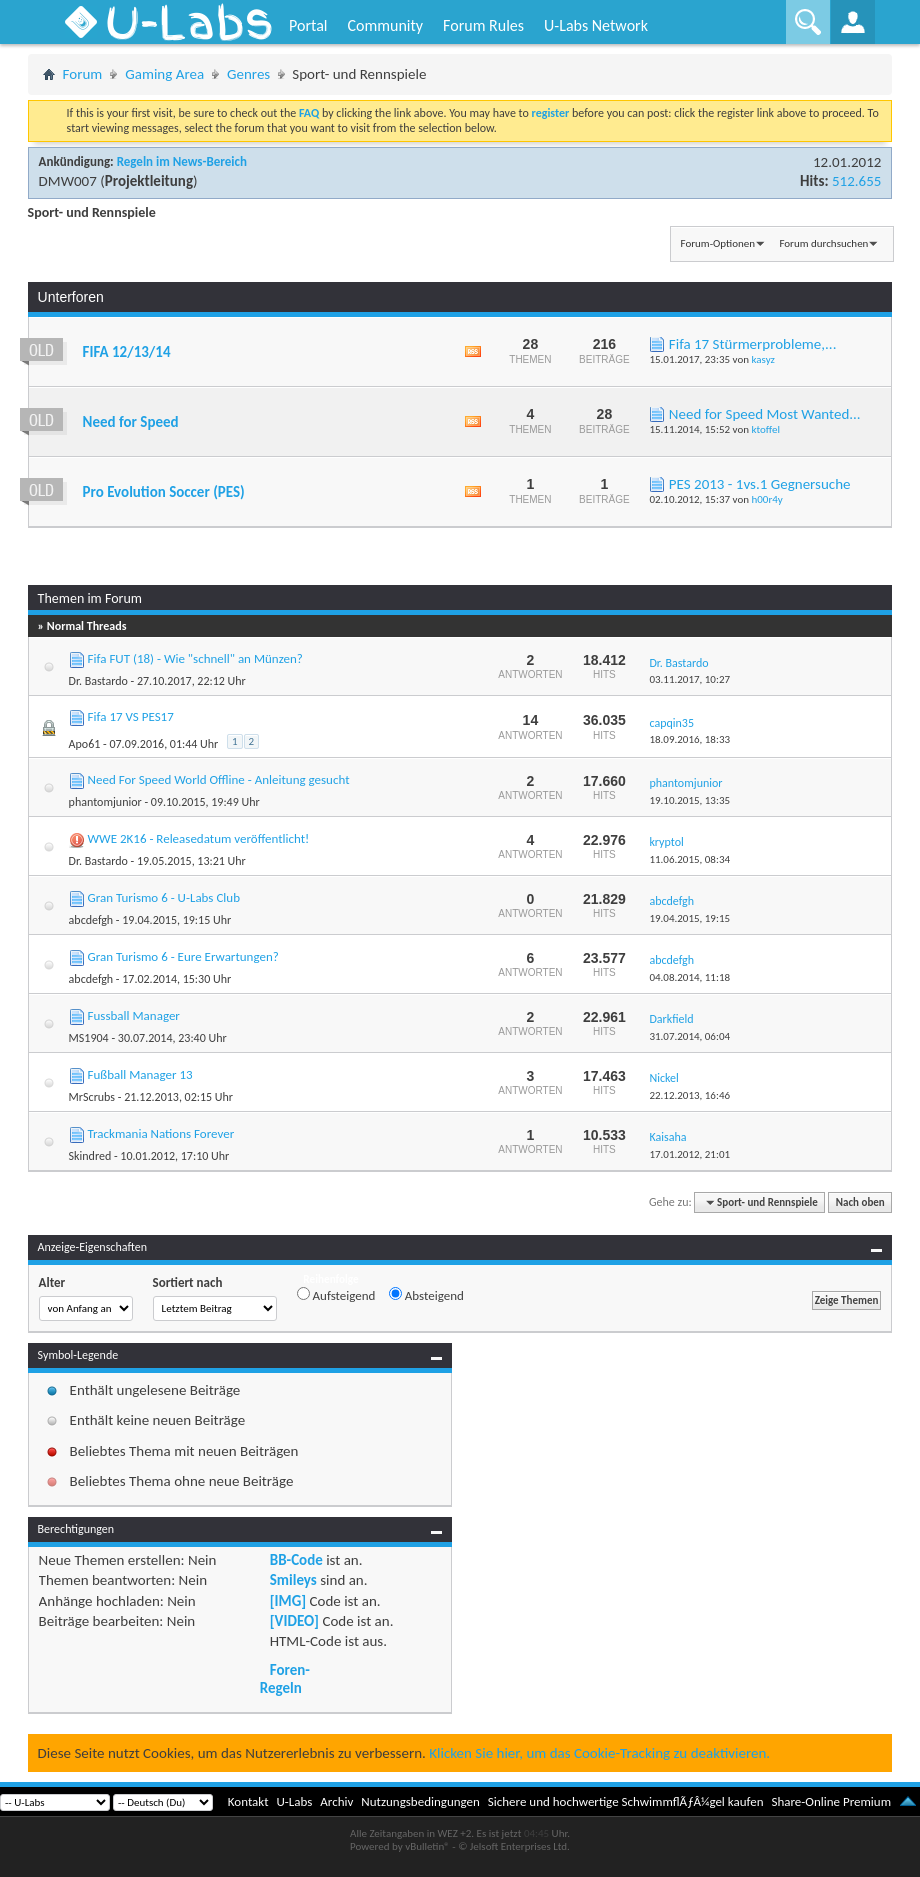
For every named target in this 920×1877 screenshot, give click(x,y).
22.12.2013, (689, 1095)
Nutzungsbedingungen (420, 1801)
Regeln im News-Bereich (182, 161)
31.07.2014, (689, 1036)
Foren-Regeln (285, 1679)
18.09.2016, (689, 739)
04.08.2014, (689, 977)
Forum (83, 74)
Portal (308, 25)
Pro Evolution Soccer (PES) (164, 492)
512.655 (856, 181)
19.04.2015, (689, 918)
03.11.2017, (689, 679)
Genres (248, 74)
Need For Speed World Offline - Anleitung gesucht (219, 779)
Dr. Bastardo (98, 681)
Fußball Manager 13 (140, 1074)
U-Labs (295, 1801)
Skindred (90, 1156)
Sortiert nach (188, 1282)
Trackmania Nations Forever (161, 1133)
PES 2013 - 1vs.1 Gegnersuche (760, 484)
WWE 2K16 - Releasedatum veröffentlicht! (199, 838)
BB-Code (296, 1560)
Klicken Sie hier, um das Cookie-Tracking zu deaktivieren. (599, 1753)
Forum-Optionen (718, 243)
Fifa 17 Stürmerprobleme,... (753, 344)
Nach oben (860, 1202)
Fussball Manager (134, 1015)
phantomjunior (105, 802)
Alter (52, 1282)
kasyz (762, 359)
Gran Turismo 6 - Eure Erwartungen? (183, 956)
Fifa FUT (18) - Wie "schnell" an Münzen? (195, 658)
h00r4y (766, 499)
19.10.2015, (689, 800)
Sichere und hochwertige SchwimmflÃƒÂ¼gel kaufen (626, 1801)
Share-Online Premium (831, 1801)
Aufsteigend (336, 1295)
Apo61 (85, 744)
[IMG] (288, 1601)
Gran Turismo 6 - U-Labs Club (164, 897)
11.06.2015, (689, 859)
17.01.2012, (689, 1154)
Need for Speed (131, 422)
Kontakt (248, 1801)
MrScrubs (92, 1097)
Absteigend (426, 1295)
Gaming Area (164, 74)
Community (385, 25)
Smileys (293, 1580)
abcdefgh (91, 920)
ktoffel (765, 429)
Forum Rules (483, 25)
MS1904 (89, 1038)
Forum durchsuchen (823, 243)
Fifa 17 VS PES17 (131, 716)
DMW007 (68, 181)
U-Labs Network (596, 25)
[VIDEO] (294, 1621)
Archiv (336, 1801)
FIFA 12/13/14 (127, 352)
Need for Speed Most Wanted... (765, 414)
